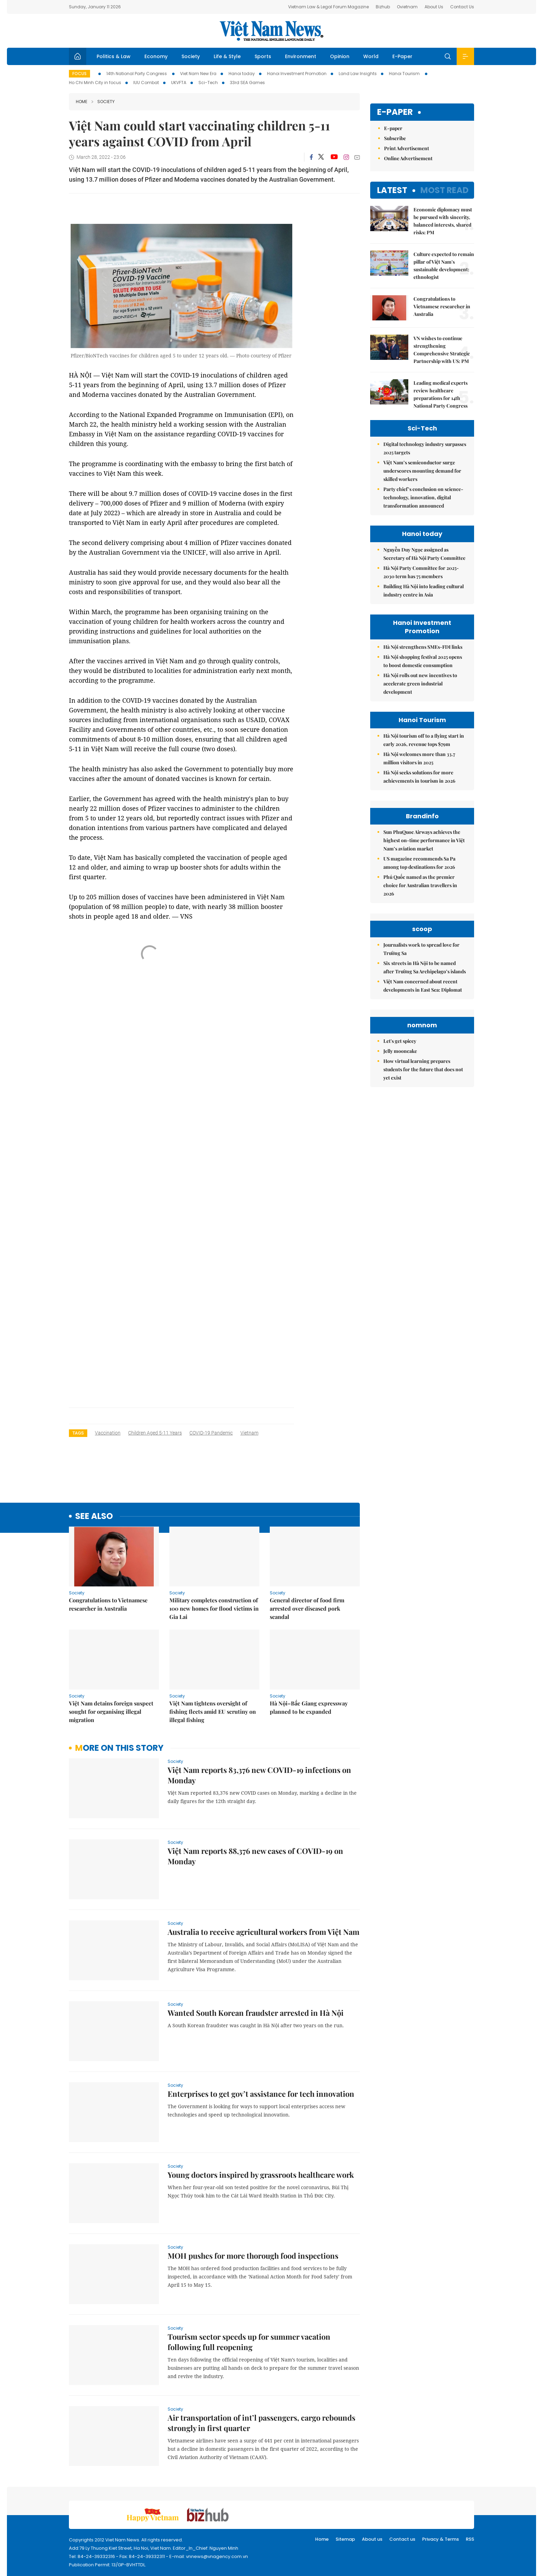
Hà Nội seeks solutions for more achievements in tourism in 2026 (419, 776)
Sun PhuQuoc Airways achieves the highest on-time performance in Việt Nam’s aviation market (424, 902)
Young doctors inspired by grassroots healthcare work (261, 2174)
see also (94, 1516)
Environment (300, 56)
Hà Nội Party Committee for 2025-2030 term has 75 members (421, 572)
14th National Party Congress (137, 73)
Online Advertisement (408, 158)
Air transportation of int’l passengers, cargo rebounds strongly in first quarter (261, 2422)
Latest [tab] (392, 190)
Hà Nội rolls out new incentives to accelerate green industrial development (420, 683)
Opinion (339, 56)
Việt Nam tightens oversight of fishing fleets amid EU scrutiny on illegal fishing (212, 1711)
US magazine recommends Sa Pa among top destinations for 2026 (419, 924)
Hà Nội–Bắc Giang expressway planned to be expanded (309, 1707)
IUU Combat (146, 82)
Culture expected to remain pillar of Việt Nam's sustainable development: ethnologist (443, 265)
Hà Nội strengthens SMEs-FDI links (422, 647)
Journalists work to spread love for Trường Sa (421, 1072)
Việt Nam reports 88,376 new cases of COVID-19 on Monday (255, 1856)
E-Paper (402, 56)
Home (81, 101)
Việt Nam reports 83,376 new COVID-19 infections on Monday (259, 1775)
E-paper (395, 112)
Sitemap (345, 2539)
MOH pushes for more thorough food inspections (253, 2255)
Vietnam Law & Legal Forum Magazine (328, 7)
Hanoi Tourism (405, 73)
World (371, 56)
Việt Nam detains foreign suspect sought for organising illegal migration (111, 1711)
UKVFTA (178, 82)
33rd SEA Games (247, 82)
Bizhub (383, 7)
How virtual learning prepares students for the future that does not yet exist (423, 1255)
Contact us (402, 2539)
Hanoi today (242, 73)
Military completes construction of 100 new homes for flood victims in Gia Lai (214, 1608)
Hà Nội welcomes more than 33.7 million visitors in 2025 (419, 758)
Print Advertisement (406, 148)
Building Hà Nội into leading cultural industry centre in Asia (423, 590)
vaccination (108, 1433)
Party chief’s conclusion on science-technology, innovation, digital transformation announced (423, 497)
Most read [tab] (444, 190)
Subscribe (395, 138)
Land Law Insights (358, 73)
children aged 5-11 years (155, 1433)
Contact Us (462, 7)
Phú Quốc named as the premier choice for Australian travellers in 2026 (420, 947)
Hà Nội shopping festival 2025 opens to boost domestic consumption (422, 661)
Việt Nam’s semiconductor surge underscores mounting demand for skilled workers (422, 470)
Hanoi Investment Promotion (297, 73)
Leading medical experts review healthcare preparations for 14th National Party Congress (440, 394)
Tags (78, 1433)
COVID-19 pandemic (211, 1433)
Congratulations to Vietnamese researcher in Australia (108, 1604)
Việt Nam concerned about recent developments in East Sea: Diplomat (422, 1109)
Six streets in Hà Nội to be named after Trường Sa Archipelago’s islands (424, 1091)
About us (372, 2539)
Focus (79, 73)
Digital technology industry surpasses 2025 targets (424, 448)
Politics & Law (114, 56)
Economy (156, 56)
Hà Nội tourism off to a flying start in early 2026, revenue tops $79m (423, 739)
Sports (263, 56)
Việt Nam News (271, 31)
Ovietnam (407, 7)
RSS (470, 2539)
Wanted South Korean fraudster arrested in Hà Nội (256, 2013)
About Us (434, 7)
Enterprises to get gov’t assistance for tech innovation (261, 2093)
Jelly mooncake (400, 1237)
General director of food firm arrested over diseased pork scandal (307, 1608)
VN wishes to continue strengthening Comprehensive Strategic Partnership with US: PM (441, 349)
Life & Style (227, 56)
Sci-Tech (208, 82)
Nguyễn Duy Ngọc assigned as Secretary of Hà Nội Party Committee (424, 553)
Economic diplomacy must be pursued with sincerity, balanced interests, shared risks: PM (442, 221)
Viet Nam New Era (198, 73)
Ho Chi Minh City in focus (95, 82)
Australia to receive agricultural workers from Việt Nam (263, 1932)
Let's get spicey (399, 1226)
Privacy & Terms (440, 2539)
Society (190, 56)
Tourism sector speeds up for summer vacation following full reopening (249, 2341)
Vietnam (249, 1433)
